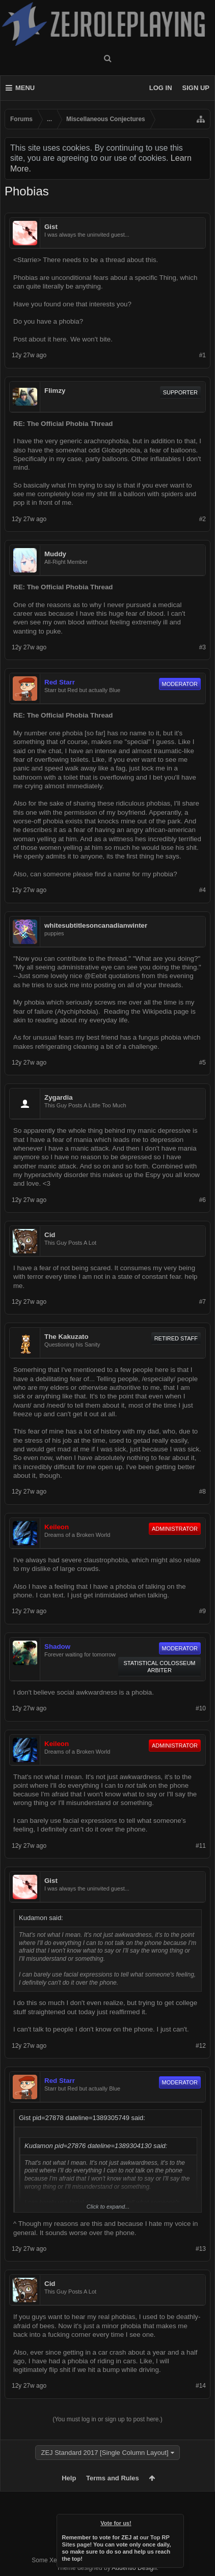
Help (69, 2478)
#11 (201, 1845)
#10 (201, 1708)
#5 (202, 1062)
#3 (202, 647)
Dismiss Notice (177, 2521)
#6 (202, 1200)
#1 (202, 355)
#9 (202, 1611)
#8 (202, 1491)
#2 (202, 519)
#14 (201, 2385)
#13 (201, 2248)
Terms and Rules (112, 2478)
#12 (201, 2045)
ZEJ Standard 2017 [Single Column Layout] (104, 2452)
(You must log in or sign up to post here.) (107, 2419)
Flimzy (54, 390)
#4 (202, 890)
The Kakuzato (66, 1336)
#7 (202, 1301)
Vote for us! (116, 2523)
